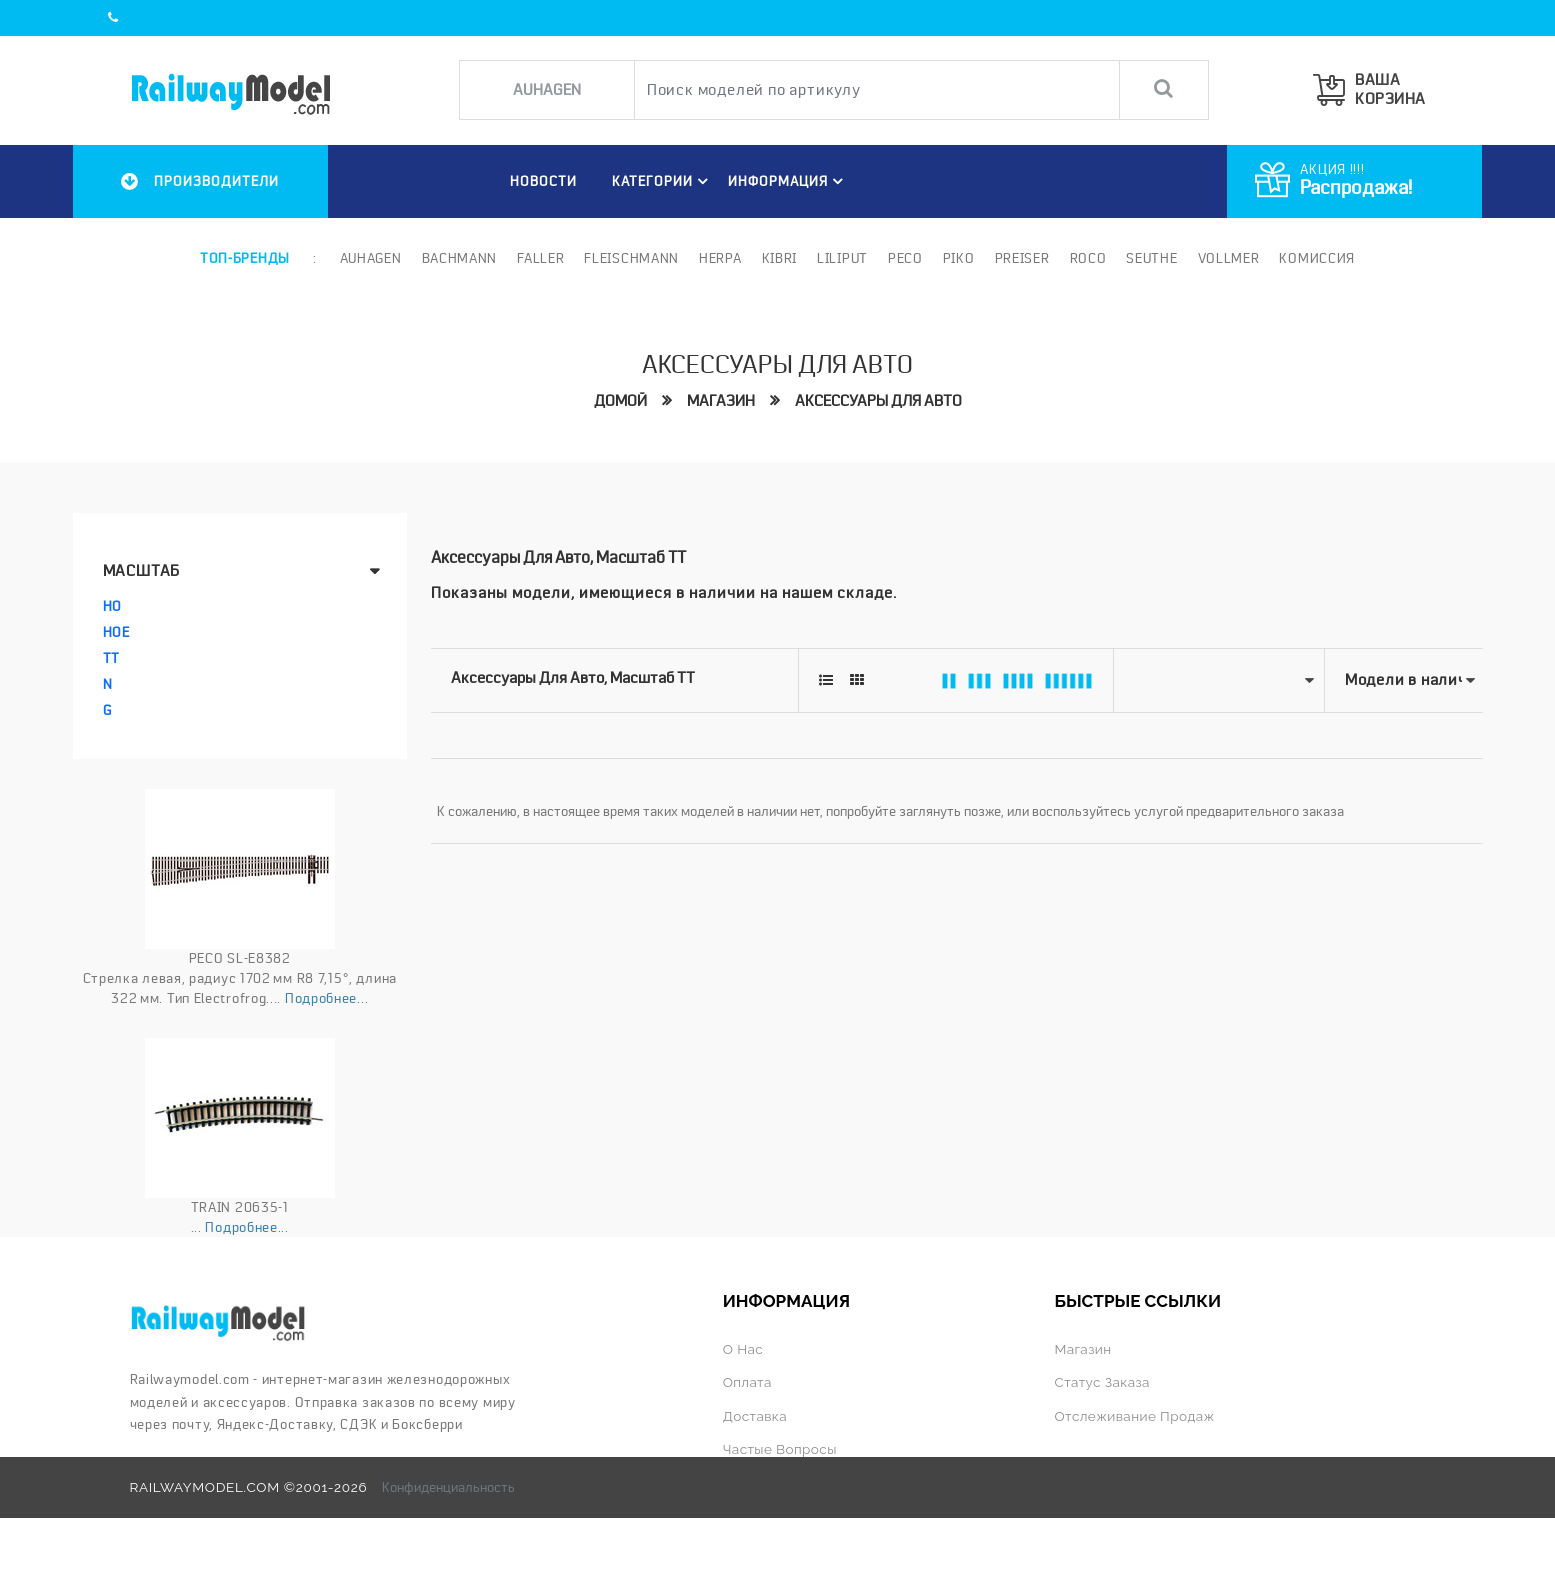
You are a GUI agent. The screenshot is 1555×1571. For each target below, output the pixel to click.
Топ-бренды (245, 258)
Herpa (720, 258)
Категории (663, 181)
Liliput (842, 258)
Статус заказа (1101, 1382)
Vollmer (1229, 258)
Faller (540, 258)
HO (112, 606)
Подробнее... (326, 998)
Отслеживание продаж (1134, 1416)
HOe (116, 632)
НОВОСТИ (543, 181)
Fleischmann (631, 258)
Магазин (721, 401)
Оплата (747, 1382)
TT (111, 658)
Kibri (780, 258)
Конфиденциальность (448, 1487)
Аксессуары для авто (878, 401)
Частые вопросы (780, 1449)
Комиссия (1317, 258)
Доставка (755, 1416)
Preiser (1022, 258)
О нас (743, 1349)
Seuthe (1151, 258)
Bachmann (460, 258)
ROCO (1088, 258)
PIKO (959, 258)
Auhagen (371, 258)
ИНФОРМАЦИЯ (788, 181)
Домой (620, 401)
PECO (905, 258)
